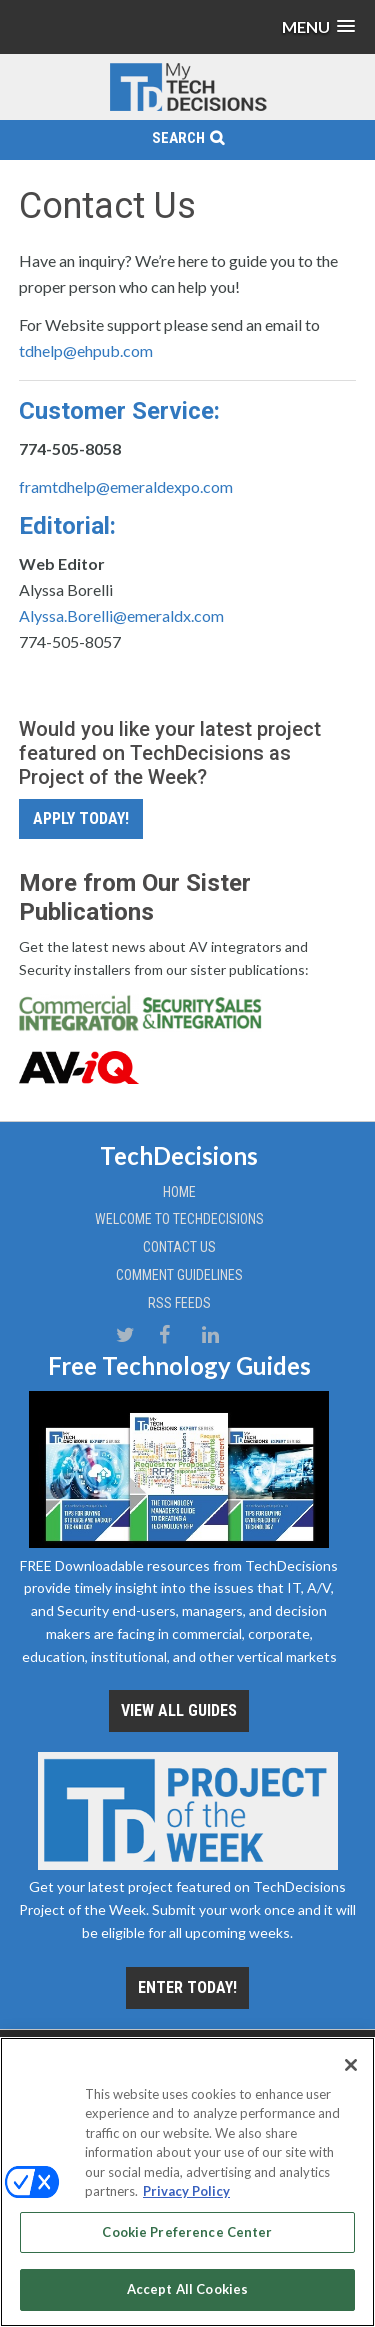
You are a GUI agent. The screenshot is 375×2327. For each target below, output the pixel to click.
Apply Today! (81, 818)
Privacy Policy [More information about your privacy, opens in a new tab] (186, 2191)
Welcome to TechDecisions (179, 1219)
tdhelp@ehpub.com (86, 350)
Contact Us (179, 1247)
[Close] (351, 2065)
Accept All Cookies (187, 2289)
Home (179, 1192)
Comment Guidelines (179, 1275)
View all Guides (179, 1710)
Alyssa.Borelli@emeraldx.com (121, 615)
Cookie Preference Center (187, 2232)
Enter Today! (187, 1987)
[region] (187, 2182)
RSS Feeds (179, 1303)
